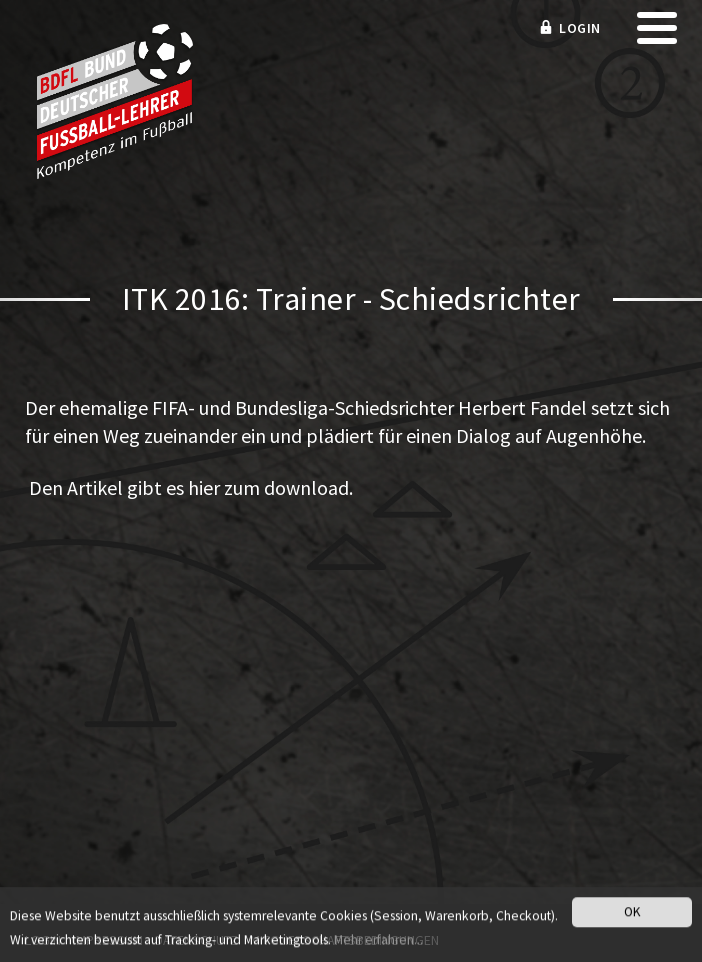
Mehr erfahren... (378, 942)
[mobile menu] (657, 34)
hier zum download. (270, 487)
